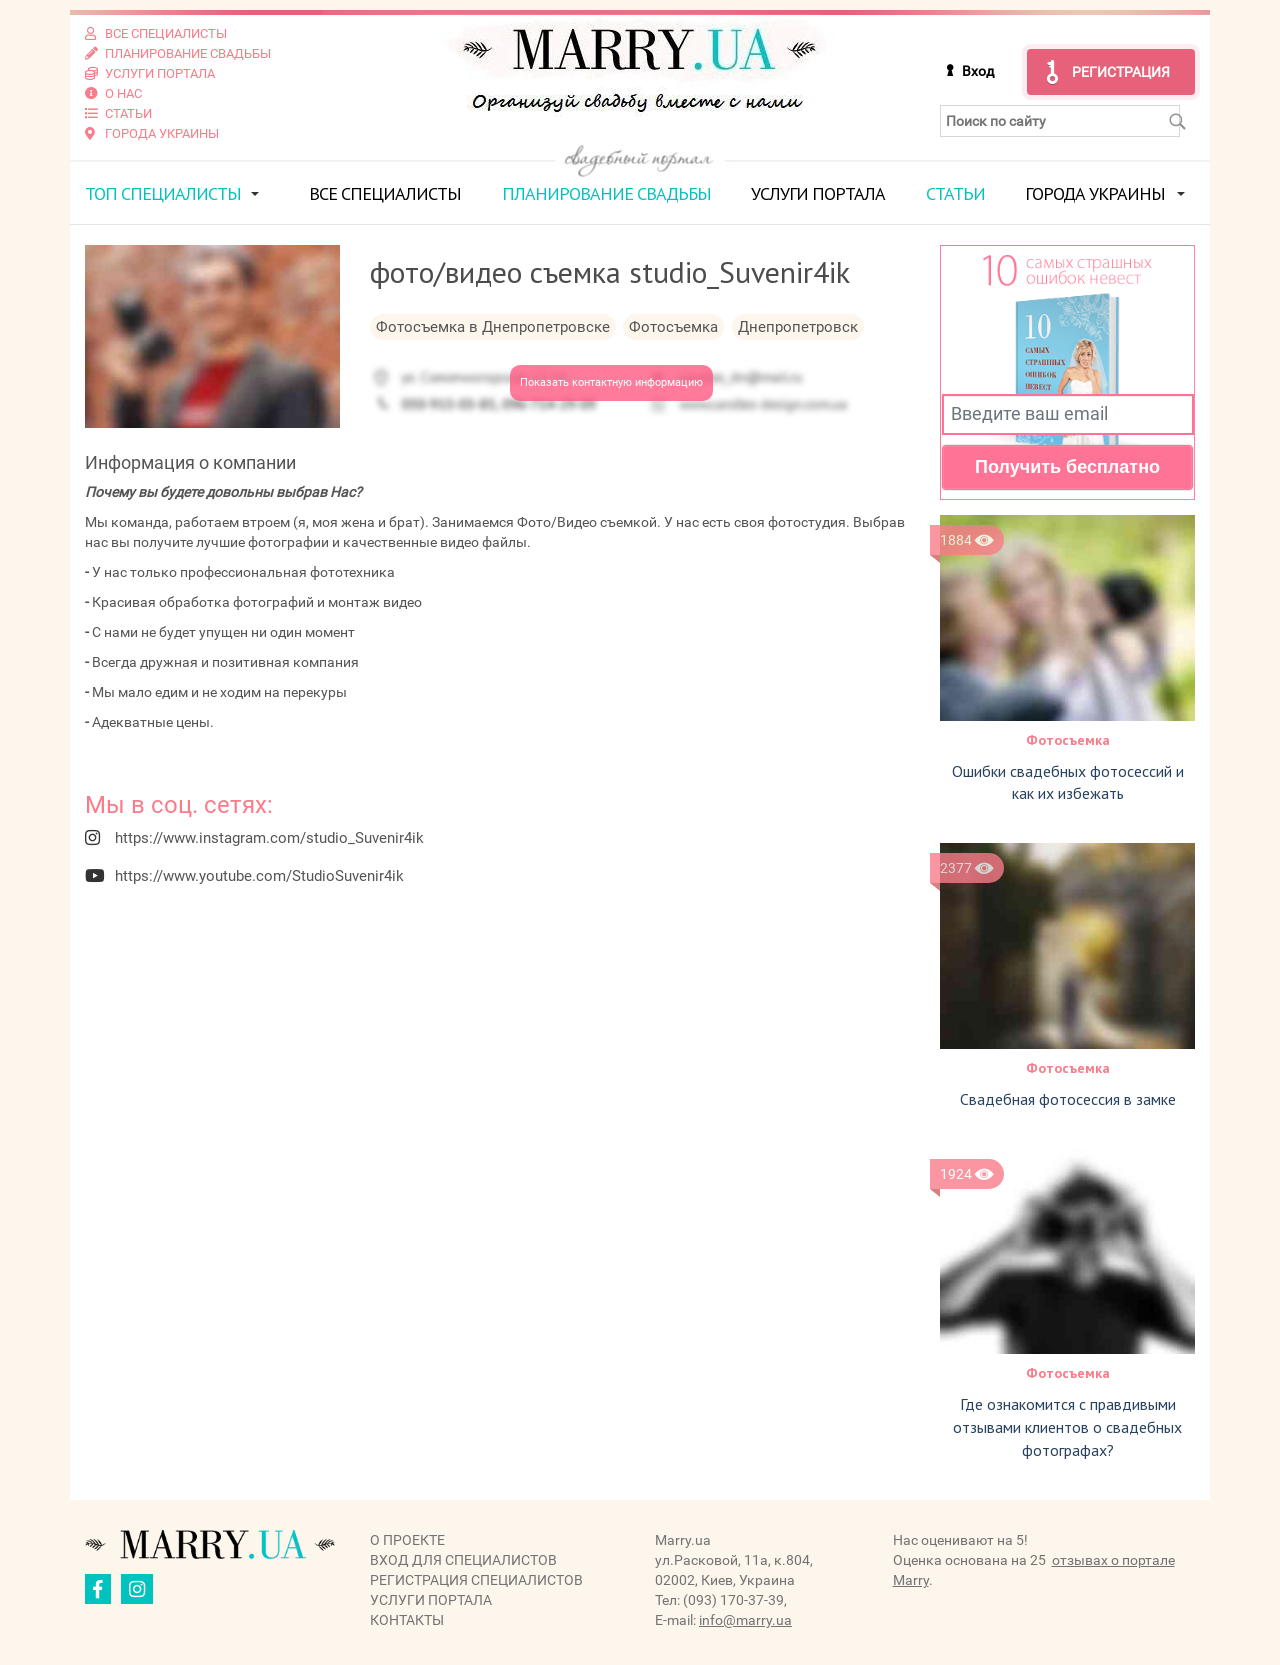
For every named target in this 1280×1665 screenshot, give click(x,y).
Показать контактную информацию (611, 382)
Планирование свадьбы (606, 193)
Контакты (407, 1620)
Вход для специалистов (463, 1560)
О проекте (407, 1540)
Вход (978, 71)
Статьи (955, 193)
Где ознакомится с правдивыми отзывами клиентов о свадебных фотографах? (1067, 1427)
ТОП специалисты (163, 193)
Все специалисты (385, 193)
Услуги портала (818, 193)
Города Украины (1095, 193)
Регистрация (1121, 72)
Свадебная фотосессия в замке (1068, 1099)
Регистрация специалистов (476, 1580)
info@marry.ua (745, 1620)
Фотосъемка (1068, 740)
